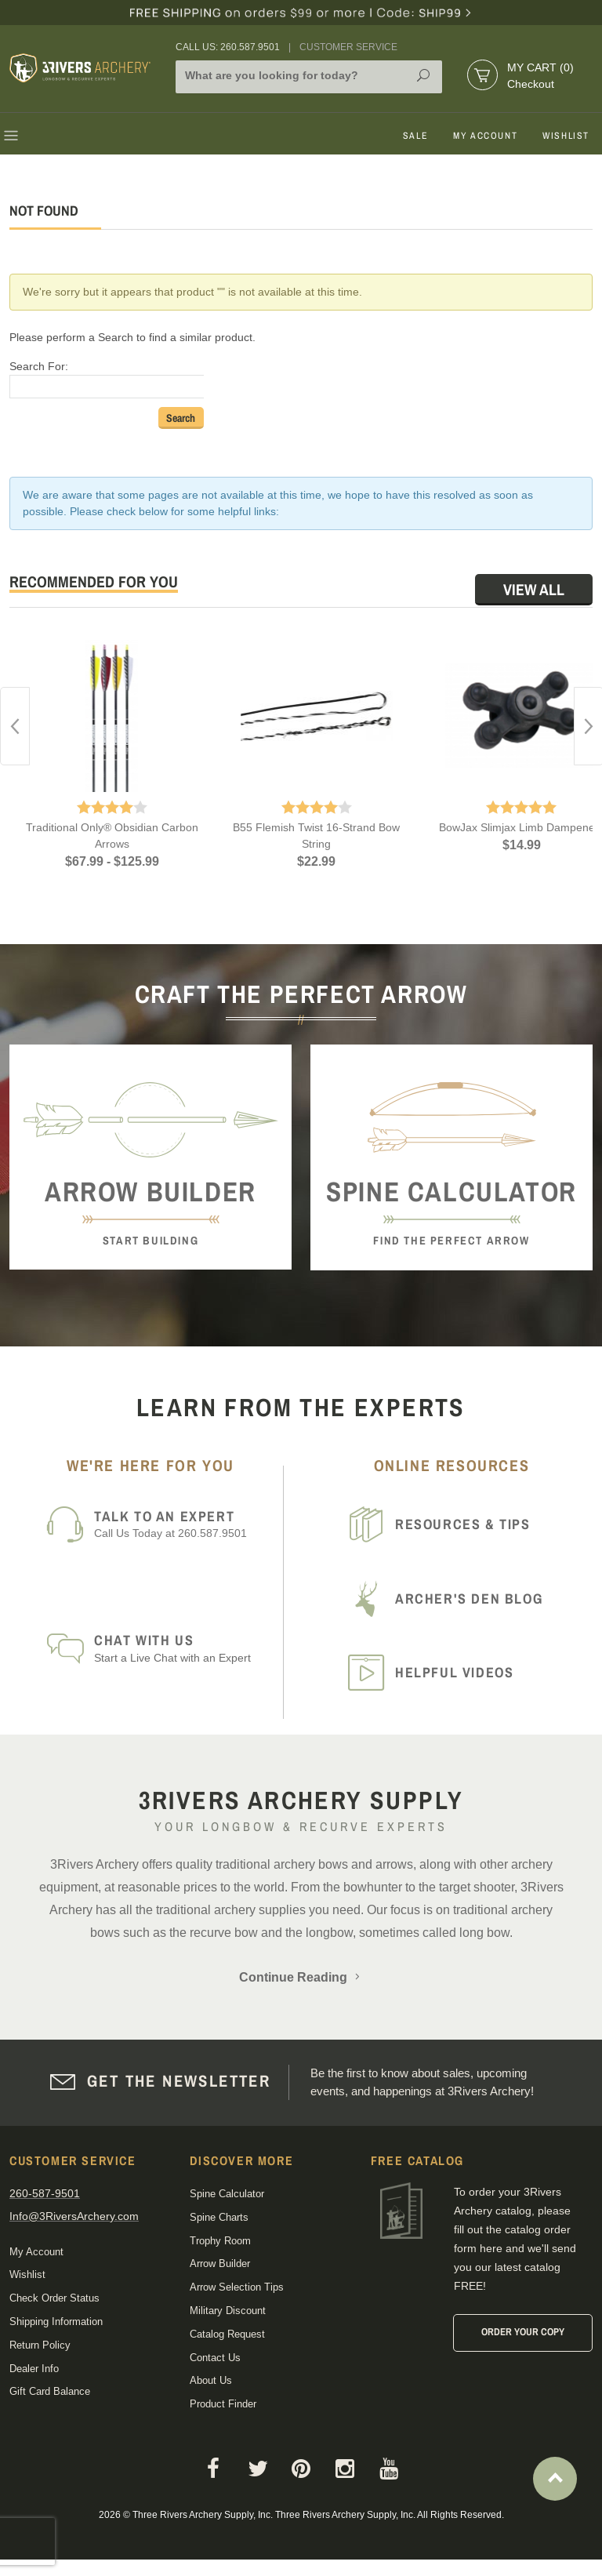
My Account (485, 135)
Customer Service (348, 47)
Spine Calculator (227, 2194)
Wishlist (565, 135)
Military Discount (228, 2310)
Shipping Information (56, 2321)
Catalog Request (227, 2334)
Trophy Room (220, 2241)
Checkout (530, 84)
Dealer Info (34, 2368)
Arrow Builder (220, 2263)
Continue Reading (301, 1977)
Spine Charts (219, 2217)
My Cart (540, 67)
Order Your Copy (522, 2331)
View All (533, 589)
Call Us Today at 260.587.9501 (183, 1524)
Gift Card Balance (49, 2391)
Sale (415, 135)
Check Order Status (54, 2298)
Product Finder (223, 2404)
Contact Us (215, 2357)
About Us (211, 2380)
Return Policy (40, 2345)
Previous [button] (15, 726)
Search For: (38, 366)
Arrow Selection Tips (237, 2287)
